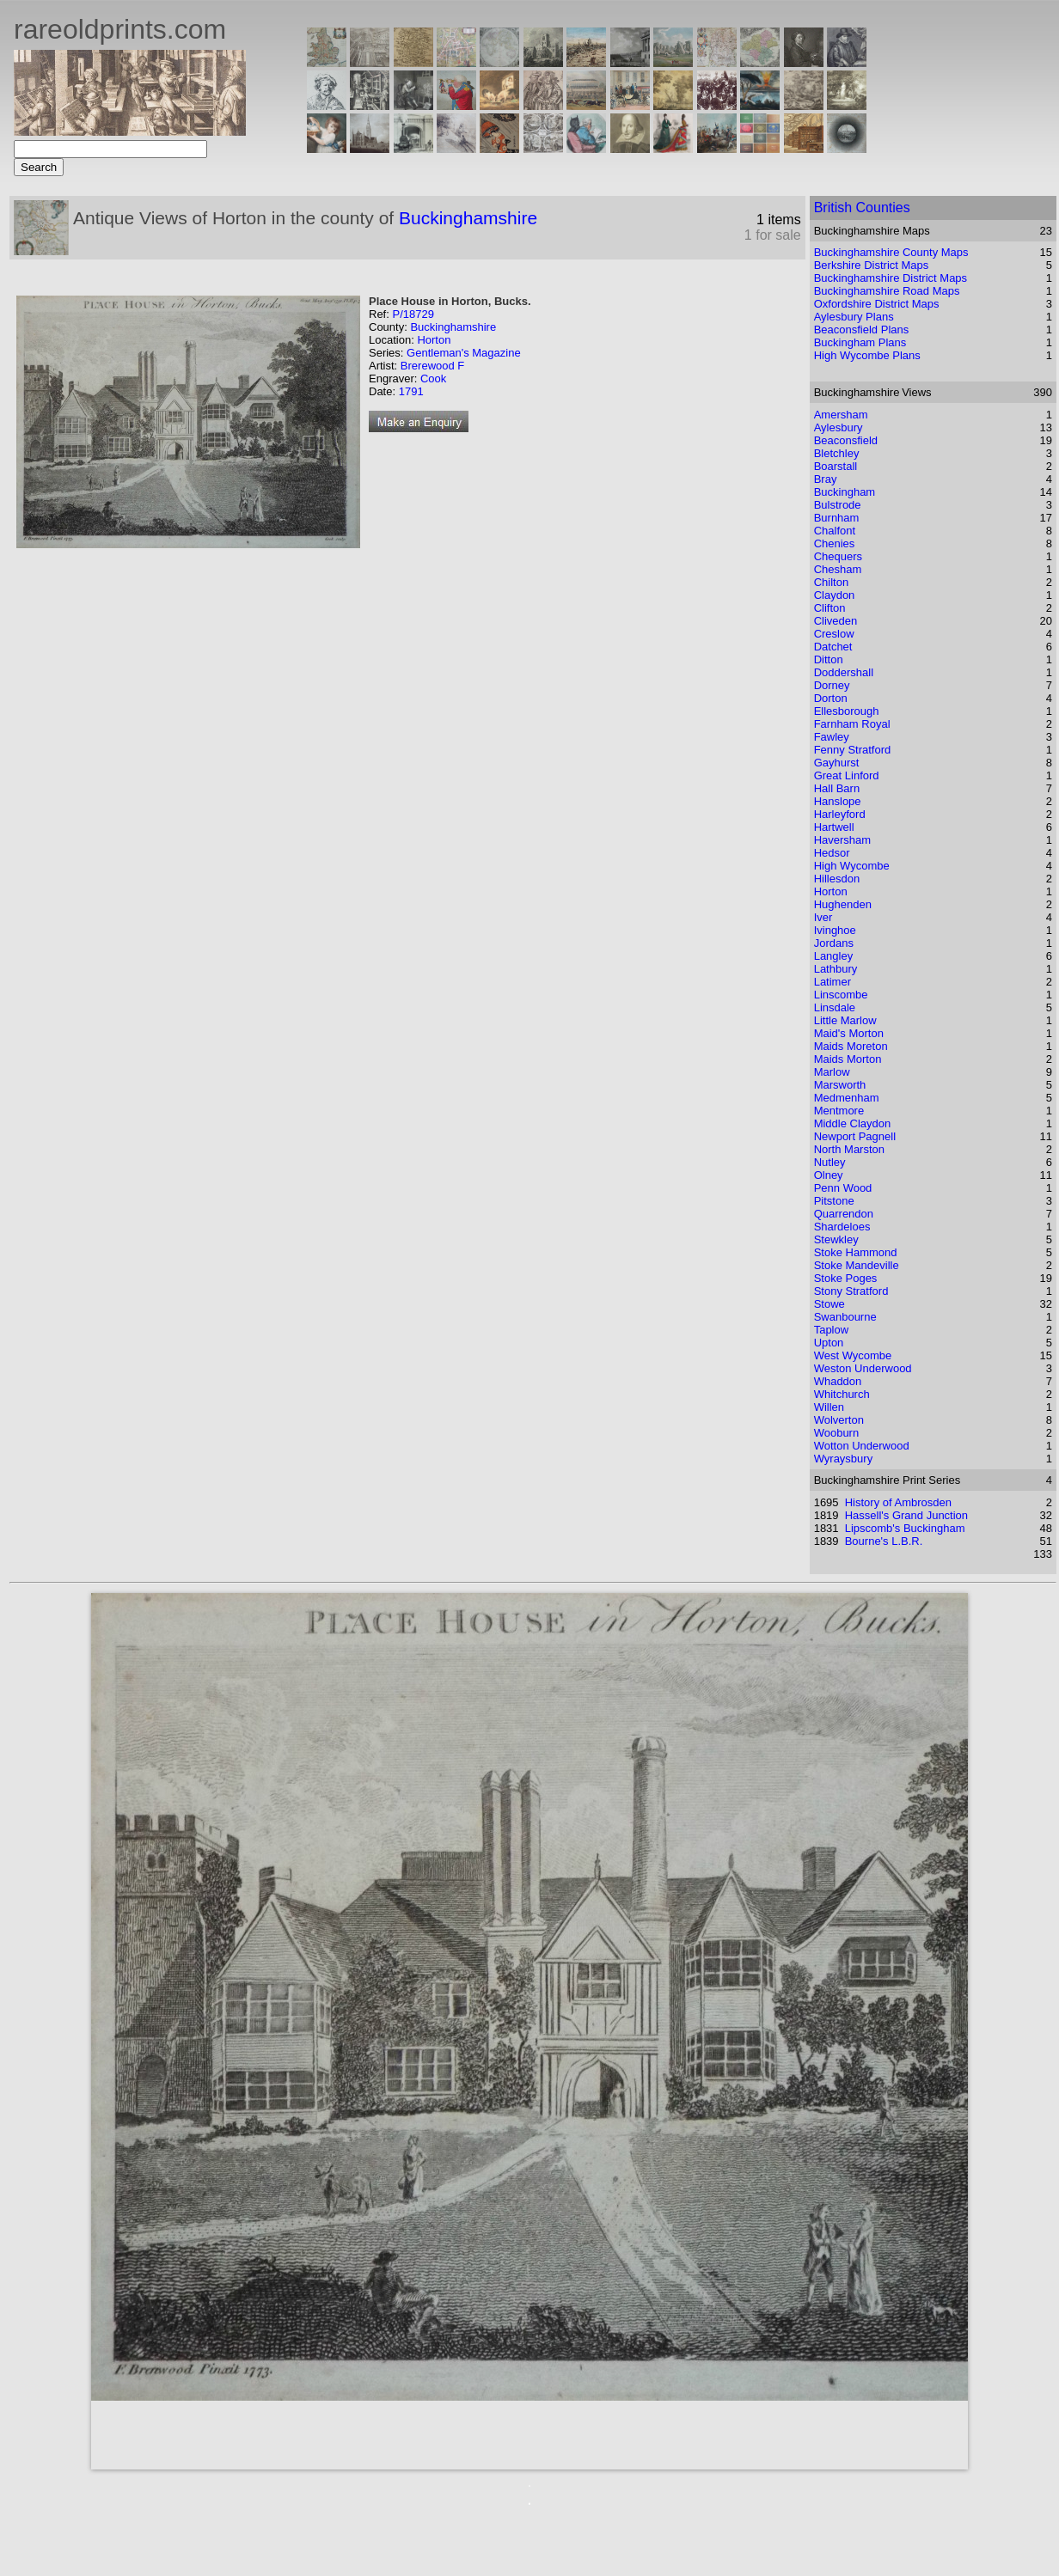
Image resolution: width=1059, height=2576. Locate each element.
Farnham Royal (852, 723)
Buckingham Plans (860, 342)
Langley (834, 955)
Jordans (834, 943)
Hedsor (832, 852)
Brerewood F (432, 365)
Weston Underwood (863, 1368)
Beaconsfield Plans (861, 329)
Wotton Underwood (861, 1445)
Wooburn (837, 1432)
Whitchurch (842, 1394)
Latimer (832, 981)
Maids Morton (848, 1059)
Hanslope (837, 801)
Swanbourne (845, 1316)
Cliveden (836, 620)
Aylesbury (838, 427)
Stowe (829, 1303)
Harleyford (840, 814)
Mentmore (839, 1110)
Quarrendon (843, 1213)
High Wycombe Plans (867, 355)
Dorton (831, 698)
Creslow (834, 633)
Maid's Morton (849, 1033)
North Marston (849, 1149)
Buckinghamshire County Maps (891, 252)
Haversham (842, 839)
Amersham (841, 414)
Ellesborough (846, 711)
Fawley (831, 736)
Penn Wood (843, 1187)
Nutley (830, 1162)
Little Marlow (845, 1020)
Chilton (831, 582)
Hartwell (834, 827)
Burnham (837, 517)
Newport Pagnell (855, 1136)
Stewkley (836, 1239)
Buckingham (845, 491)
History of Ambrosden (898, 1502)
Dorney (832, 685)
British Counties (862, 207)
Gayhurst (837, 762)
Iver (823, 917)
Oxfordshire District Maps (877, 303)
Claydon (834, 595)
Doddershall (843, 672)
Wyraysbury (843, 1458)
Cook (433, 378)
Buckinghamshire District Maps (890, 278)
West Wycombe (853, 1355)
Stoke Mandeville (856, 1265)
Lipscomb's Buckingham (905, 1528)
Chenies (834, 543)
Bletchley (837, 453)
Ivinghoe (835, 930)
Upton (829, 1342)
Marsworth (840, 1084)
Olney (828, 1175)
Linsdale (834, 1007)
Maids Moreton (851, 1046)
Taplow (831, 1329)
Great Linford (846, 775)
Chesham (838, 569)
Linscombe (841, 994)
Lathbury (836, 968)
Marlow (832, 1071)
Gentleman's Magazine (464, 352)
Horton (433, 339)
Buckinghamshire (468, 218)
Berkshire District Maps (871, 265)
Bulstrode (837, 504)
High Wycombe (852, 865)
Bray (825, 479)
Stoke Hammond (855, 1252)
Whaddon (838, 1381)
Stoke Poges (846, 1278)
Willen (829, 1407)
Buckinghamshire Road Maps (887, 290)
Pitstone (834, 1200)
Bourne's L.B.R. (884, 1541)
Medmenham (846, 1097)
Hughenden (843, 904)
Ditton (828, 659)
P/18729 (412, 314)
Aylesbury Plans (854, 316)
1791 (411, 391)
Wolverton (839, 1419)
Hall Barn (837, 788)
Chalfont (834, 530)
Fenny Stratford (852, 749)
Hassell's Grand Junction (906, 1515)
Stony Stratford (851, 1291)
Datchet (833, 646)
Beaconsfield (846, 440)
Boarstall (836, 466)
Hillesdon (837, 878)
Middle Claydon (852, 1123)
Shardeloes (842, 1226)
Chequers (838, 556)
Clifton (830, 607)
